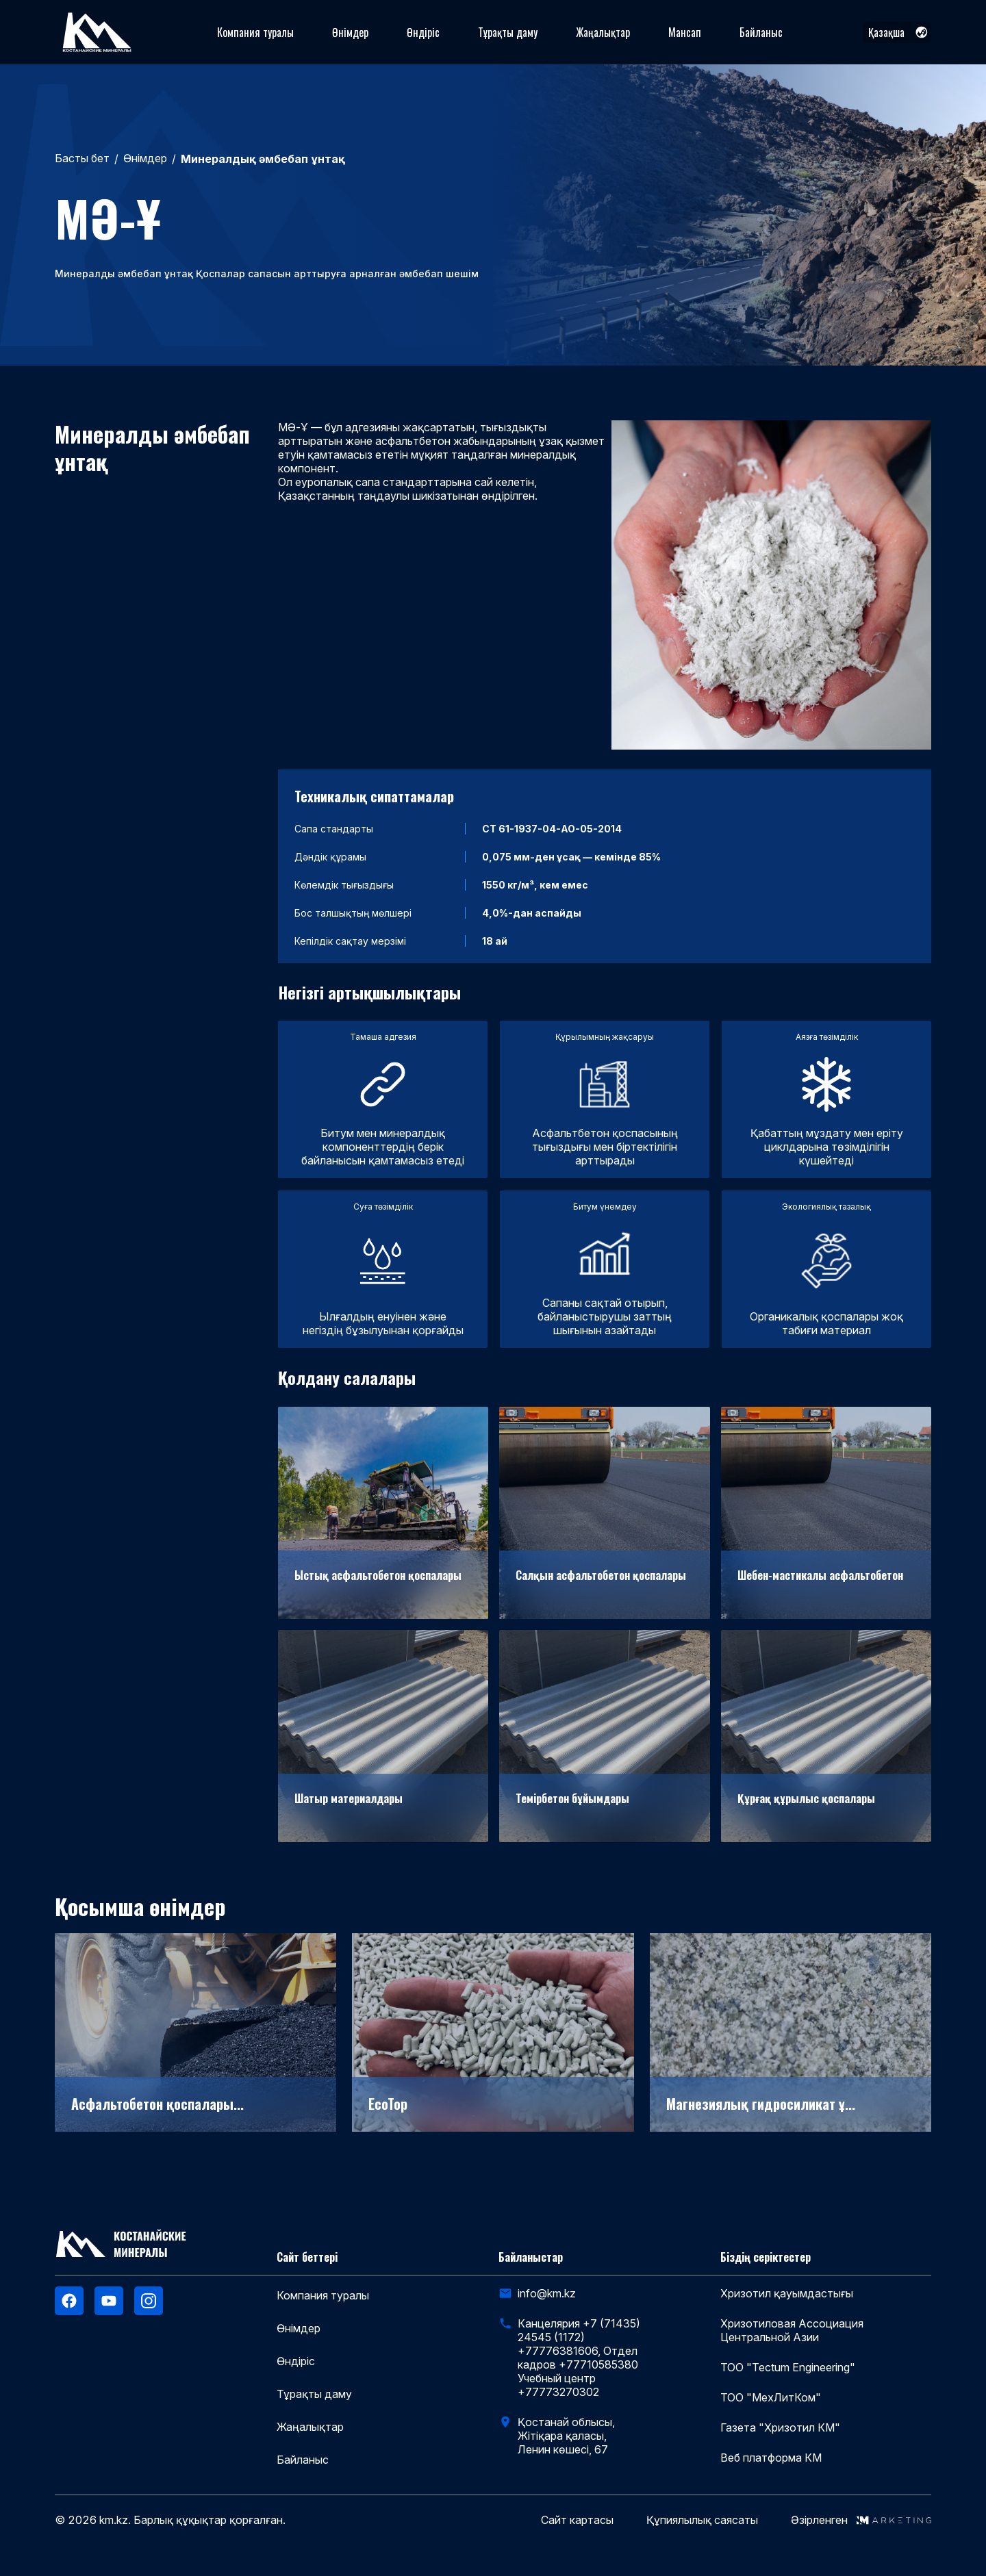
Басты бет (82, 158)
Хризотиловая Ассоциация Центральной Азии (791, 2330)
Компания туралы (255, 32)
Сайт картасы (577, 2520)
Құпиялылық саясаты (702, 2520)
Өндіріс (423, 32)
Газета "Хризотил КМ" (780, 2427)
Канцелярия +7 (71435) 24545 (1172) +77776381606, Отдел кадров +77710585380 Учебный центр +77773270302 (579, 2358)
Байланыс (761, 32)
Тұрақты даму (508, 32)
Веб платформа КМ (771, 2457)
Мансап (684, 32)
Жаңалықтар (603, 32)
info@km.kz (547, 2293)
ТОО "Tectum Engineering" (787, 2367)
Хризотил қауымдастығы (786, 2293)
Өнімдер (350, 32)
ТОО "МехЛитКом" (770, 2397)
